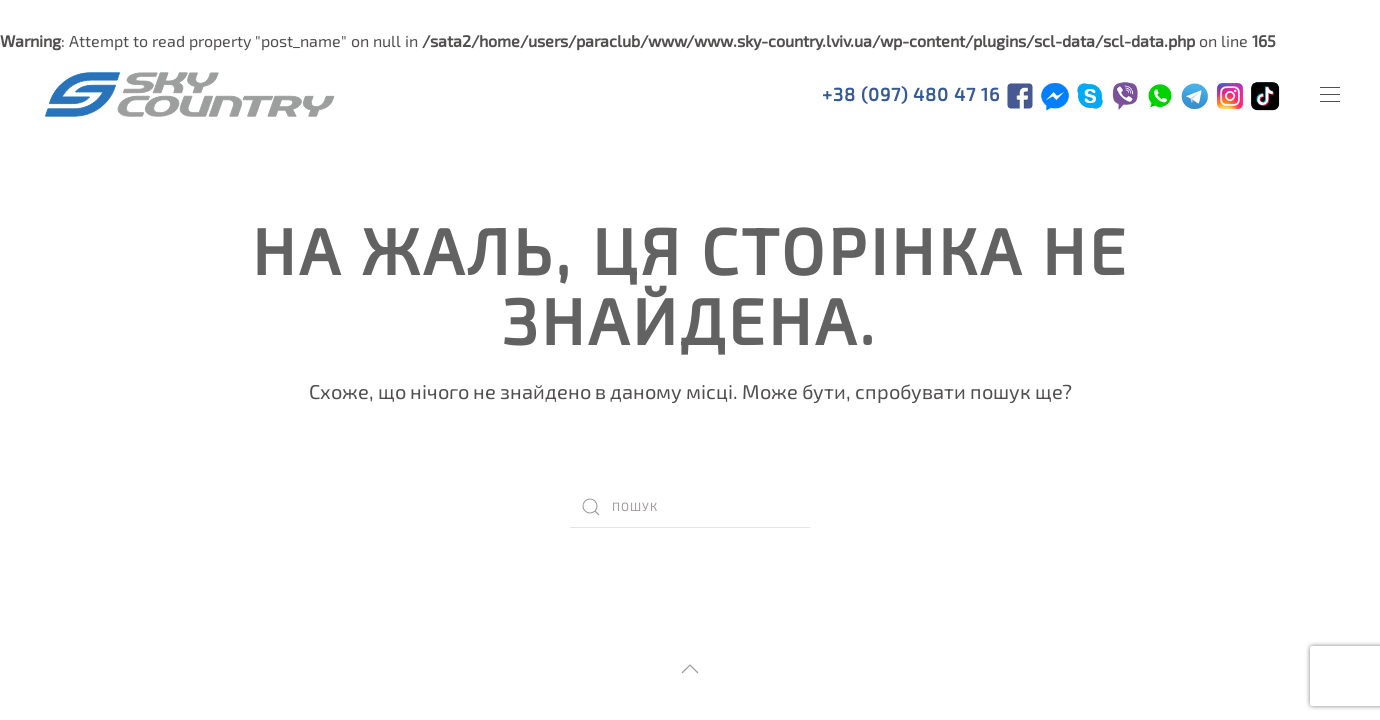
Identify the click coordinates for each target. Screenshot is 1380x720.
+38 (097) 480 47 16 (913, 94)
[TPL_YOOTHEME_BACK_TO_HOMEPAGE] (190, 95)
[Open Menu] (1330, 95)
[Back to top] (690, 669)
